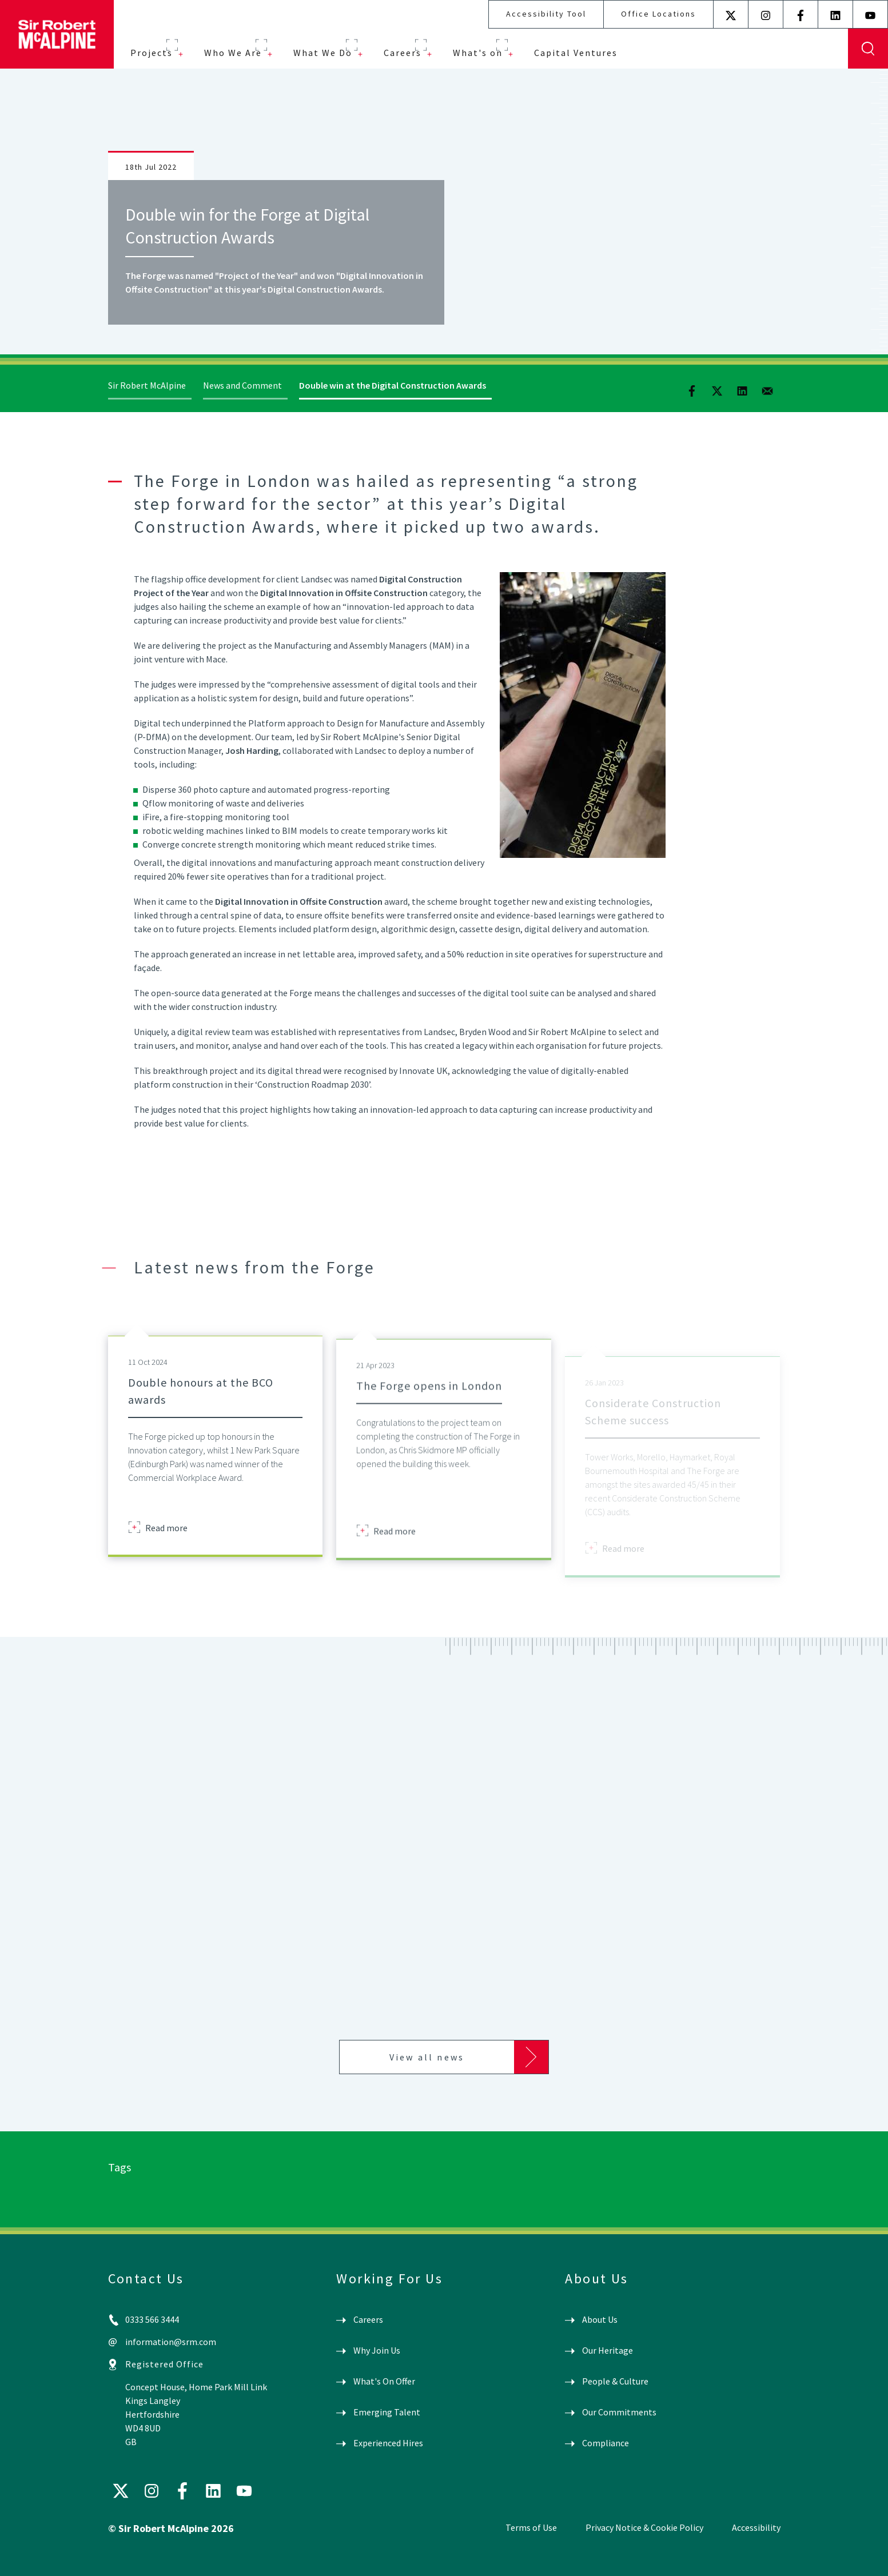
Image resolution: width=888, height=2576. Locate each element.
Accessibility (756, 2527)
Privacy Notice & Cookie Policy (644, 2527)
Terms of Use (531, 2527)
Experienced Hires (388, 2443)
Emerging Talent (386, 2412)
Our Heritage (607, 2350)
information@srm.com (170, 2341)
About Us (600, 2319)
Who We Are (233, 52)
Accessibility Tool (546, 14)
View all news (427, 2057)
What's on (478, 52)
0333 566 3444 (152, 2319)
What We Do (322, 52)
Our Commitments (619, 2412)
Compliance (605, 2443)
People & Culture (615, 2381)
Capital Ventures (576, 52)
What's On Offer (384, 2381)
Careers (402, 52)
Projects (151, 52)
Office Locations (658, 14)
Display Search (868, 49)
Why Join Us (376, 2350)
